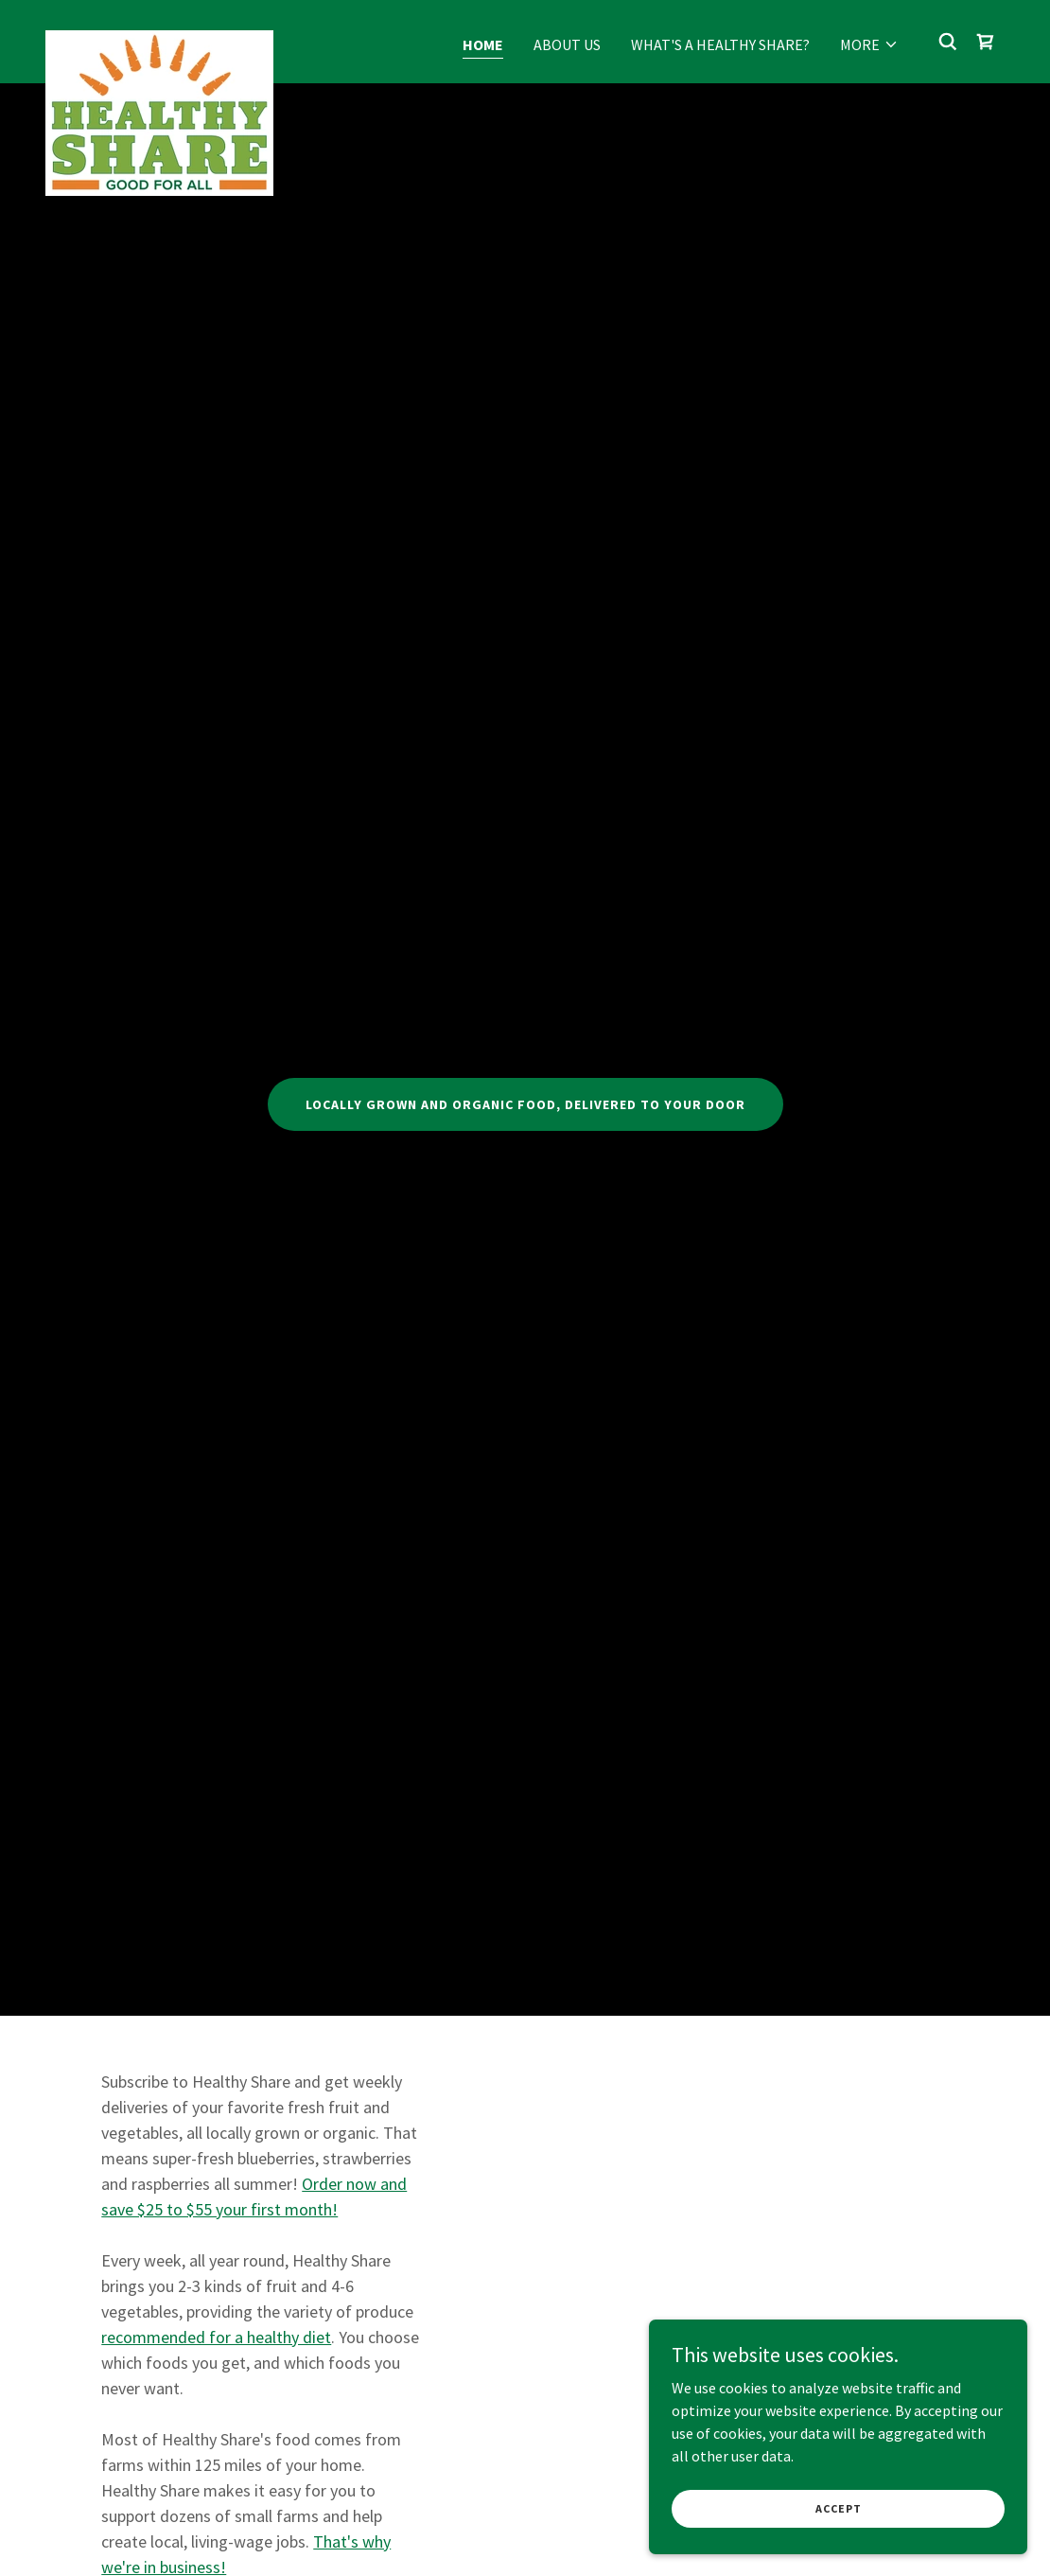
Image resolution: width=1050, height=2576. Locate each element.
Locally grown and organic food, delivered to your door (525, 1104)
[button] (869, 44)
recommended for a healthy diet (216, 2337)
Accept (838, 2508)
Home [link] (483, 44)
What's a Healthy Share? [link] (720, 44)
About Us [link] (567, 44)
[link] (159, 37)
